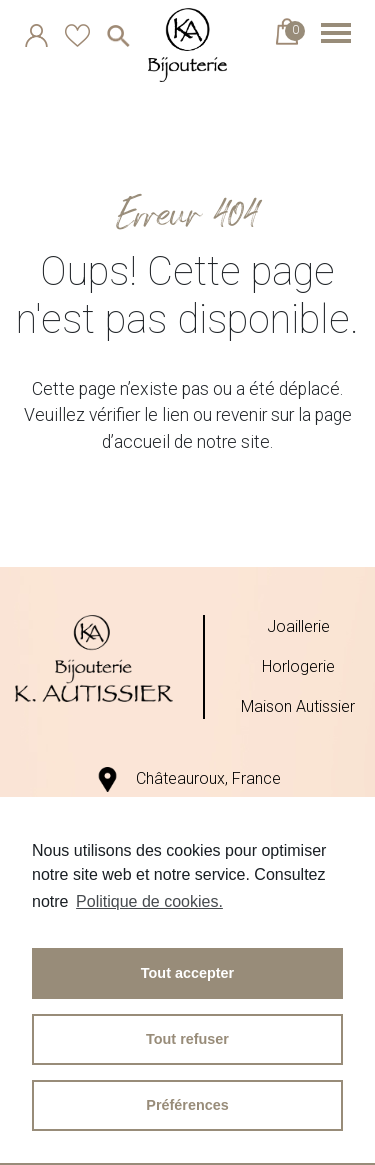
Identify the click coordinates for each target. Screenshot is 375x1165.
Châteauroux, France (188, 778)
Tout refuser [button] (187, 1039)
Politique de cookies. (149, 901)
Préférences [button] (187, 1105)
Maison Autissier (298, 706)
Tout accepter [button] (187, 973)
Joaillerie (298, 626)
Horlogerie (298, 666)
